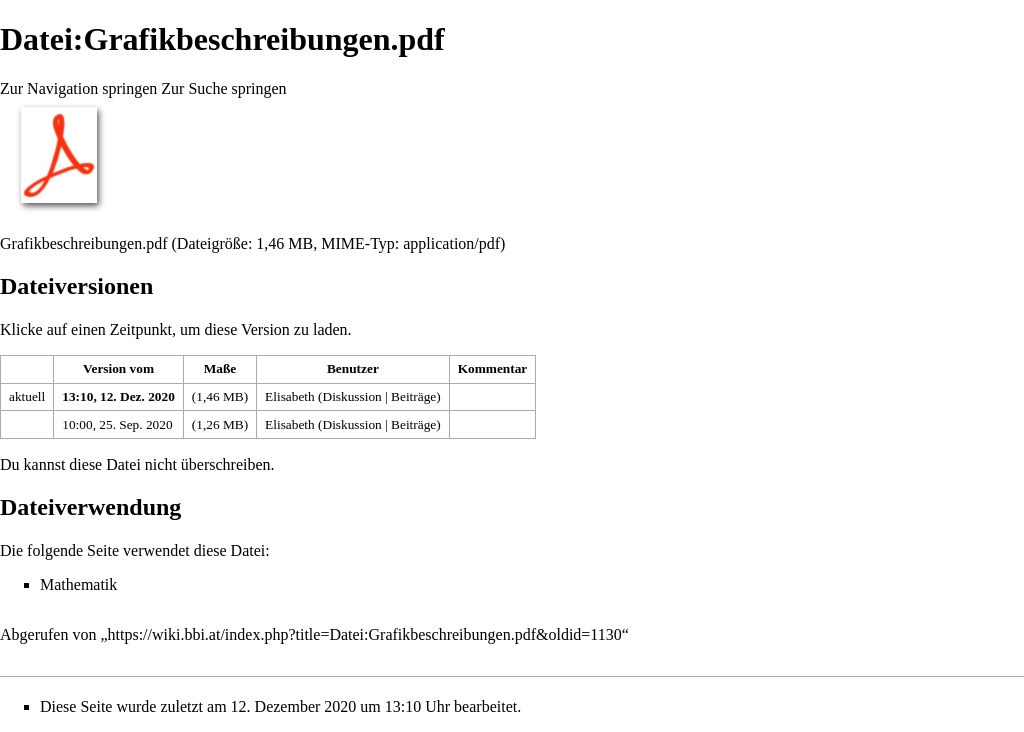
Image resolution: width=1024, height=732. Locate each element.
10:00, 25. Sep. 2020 (117, 424)
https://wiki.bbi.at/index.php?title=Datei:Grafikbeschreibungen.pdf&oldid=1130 (365, 634)
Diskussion (352, 396)
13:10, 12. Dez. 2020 (118, 396)
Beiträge (413, 396)
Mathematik (78, 584)
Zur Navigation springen (78, 88)
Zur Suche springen (223, 88)
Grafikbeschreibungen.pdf (84, 243)
